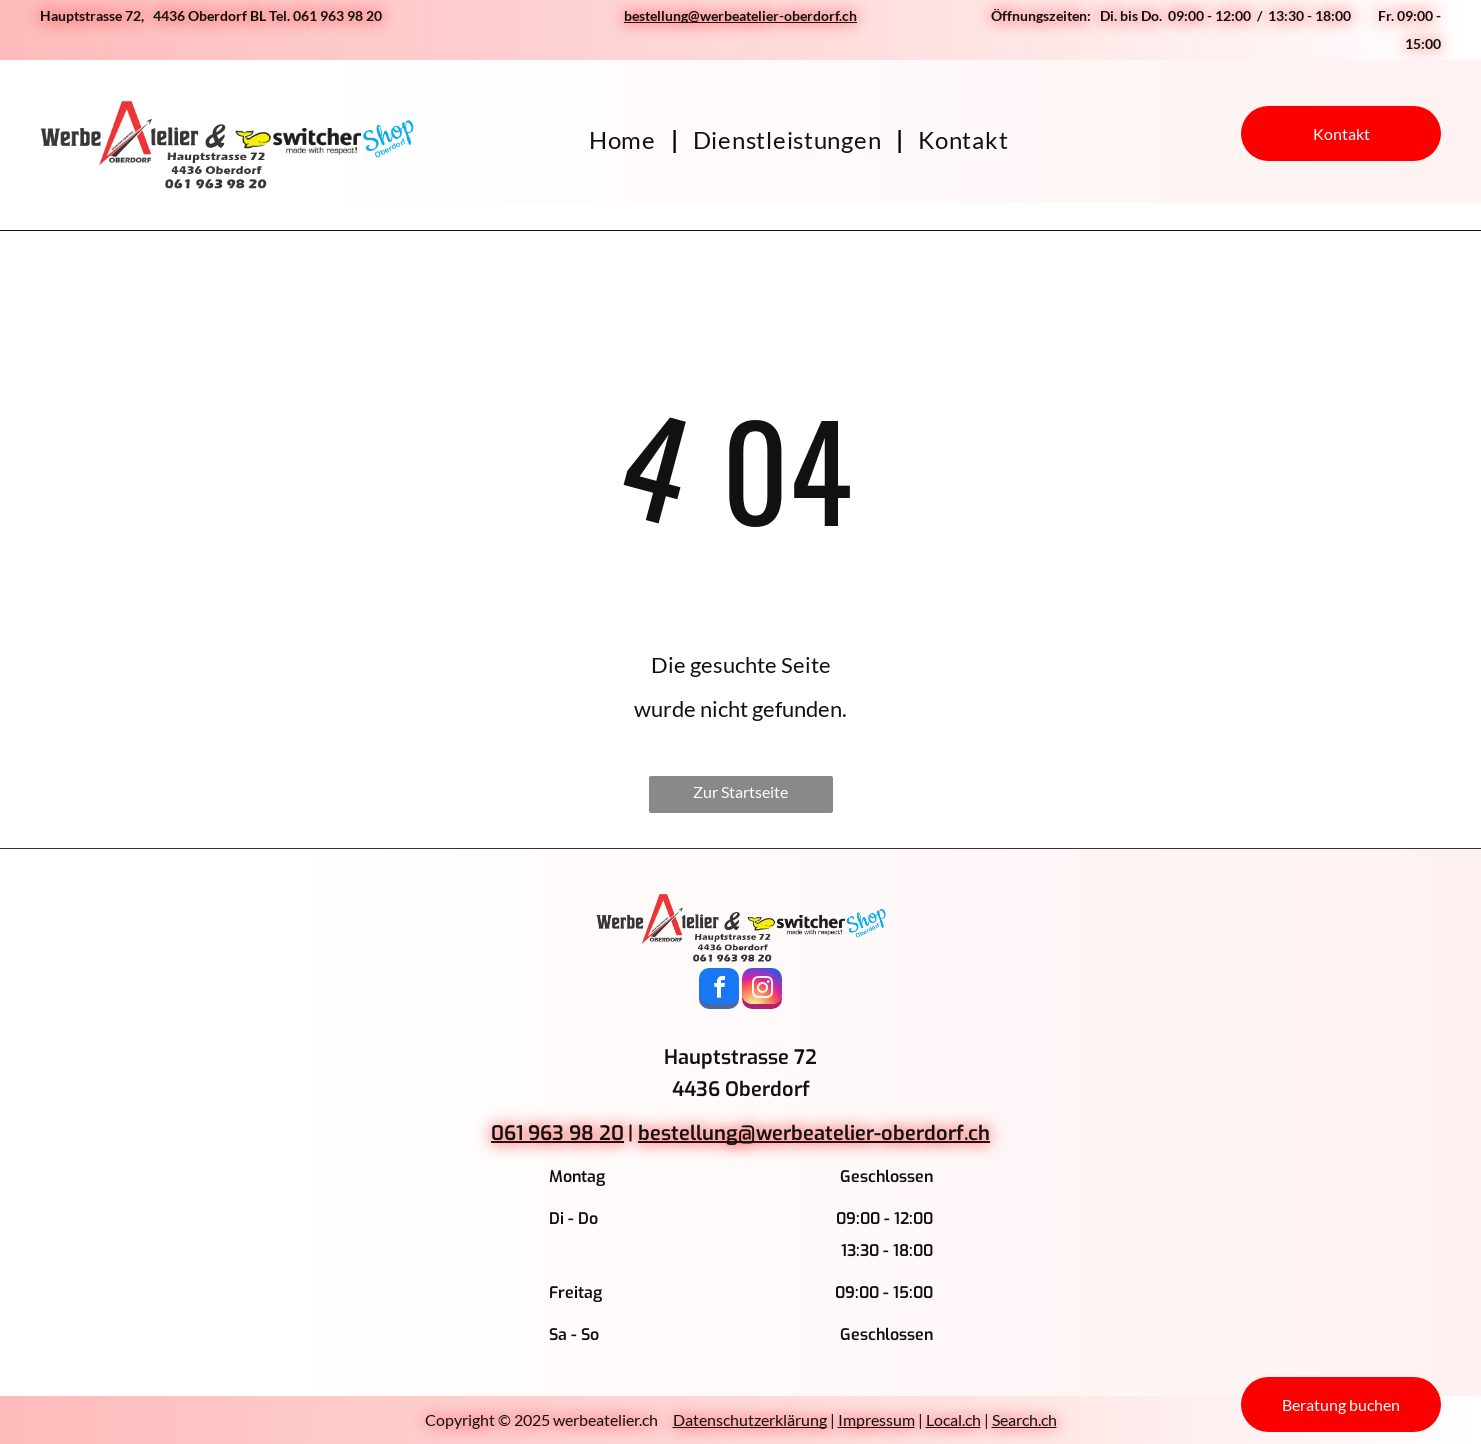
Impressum (876, 1419)
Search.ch (1024, 1419)
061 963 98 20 (557, 1133)
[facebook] (719, 991)
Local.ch (953, 1419)
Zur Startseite (740, 791)
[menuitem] (626, 140)
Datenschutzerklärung (750, 1419)
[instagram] (762, 991)
